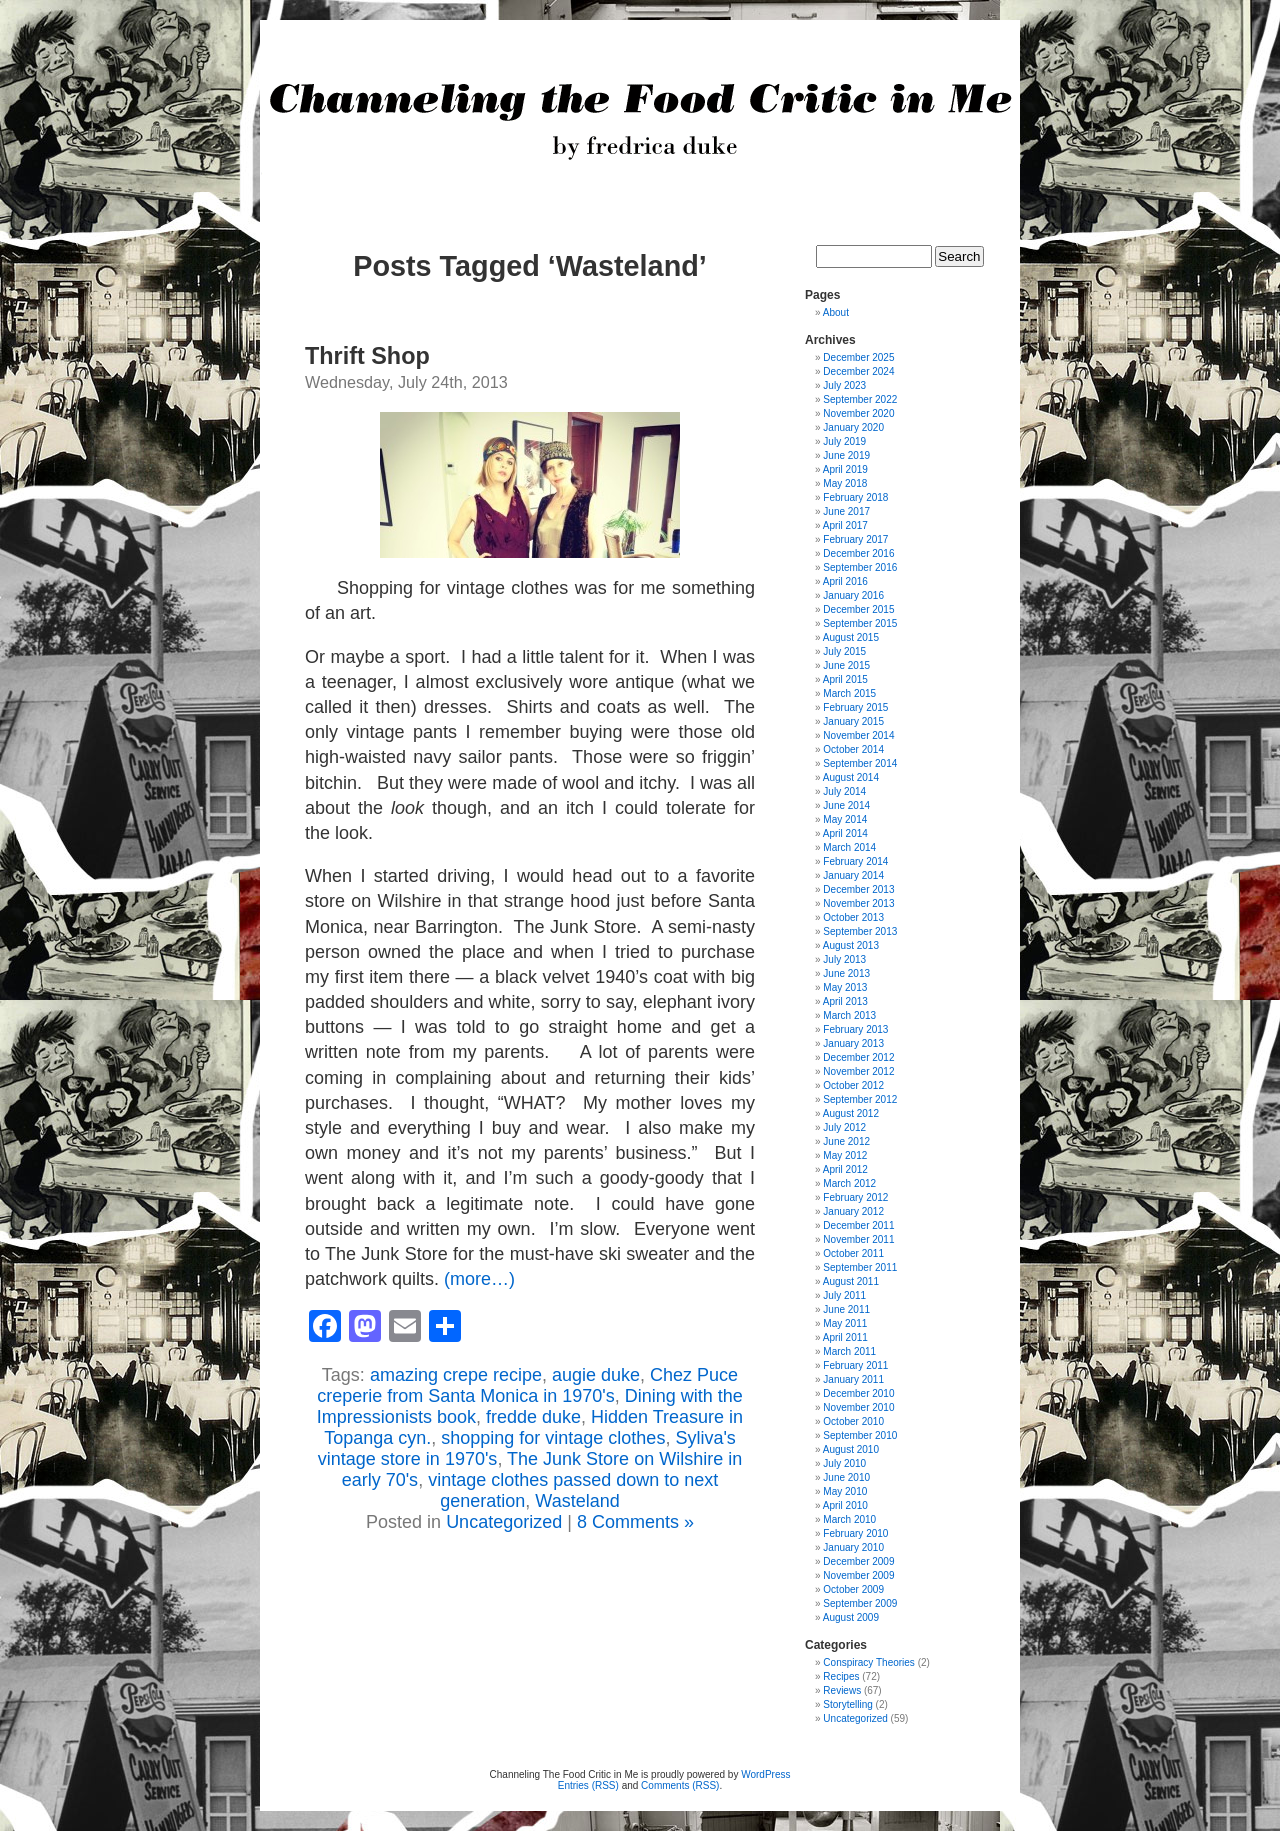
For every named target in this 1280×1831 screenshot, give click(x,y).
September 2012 (860, 1099)
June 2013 (846, 973)
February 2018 (855, 497)
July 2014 (844, 791)
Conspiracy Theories (869, 1662)
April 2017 (845, 525)
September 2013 (860, 931)
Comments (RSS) (680, 1785)
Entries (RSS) (588, 1785)
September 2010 (860, 1435)
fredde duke (533, 1417)
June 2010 (846, 1477)
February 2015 (855, 707)
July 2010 (844, 1463)
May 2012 (845, 1155)
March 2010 (849, 1519)
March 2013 (849, 1015)
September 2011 (860, 1267)
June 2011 (846, 1309)
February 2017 (855, 539)
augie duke (596, 1375)
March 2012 (849, 1183)
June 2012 (846, 1141)
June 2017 (846, 511)
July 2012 (844, 1127)
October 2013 (853, 917)
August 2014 (851, 777)
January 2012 (853, 1211)
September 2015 (860, 623)
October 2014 (853, 749)
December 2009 (858, 1561)
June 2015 (846, 665)
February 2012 (855, 1197)
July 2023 (844, 385)
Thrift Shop (367, 356)
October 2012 (853, 1085)
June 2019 (846, 455)
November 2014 (858, 735)
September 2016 (860, 567)
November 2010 (858, 1407)
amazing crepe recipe (456, 1375)
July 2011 (844, 1295)
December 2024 (858, 371)
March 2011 (849, 1351)
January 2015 (853, 721)
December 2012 (858, 1057)
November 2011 (858, 1239)
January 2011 (853, 1379)
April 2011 (845, 1337)
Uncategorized (504, 1522)
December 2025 (858, 357)
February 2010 (855, 1533)
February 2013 (855, 1029)
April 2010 (845, 1505)
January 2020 (853, 427)
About (836, 312)
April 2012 (845, 1169)
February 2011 (855, 1365)
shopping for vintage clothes (553, 1438)
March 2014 (849, 847)
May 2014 (845, 819)
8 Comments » (635, 1522)
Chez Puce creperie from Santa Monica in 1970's (527, 1385)
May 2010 (845, 1491)
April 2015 (845, 679)
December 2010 (858, 1393)
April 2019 (845, 469)
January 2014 (853, 875)
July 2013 (844, 959)
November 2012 (858, 1071)
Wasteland (577, 1501)
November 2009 (858, 1575)
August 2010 (851, 1449)
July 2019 (844, 441)
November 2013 (858, 903)
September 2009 (860, 1603)
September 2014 (860, 763)
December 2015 (858, 609)
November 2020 (858, 413)
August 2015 (851, 637)
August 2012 (851, 1113)
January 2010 (853, 1547)
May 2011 (845, 1323)
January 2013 (853, 1043)
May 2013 (845, 987)
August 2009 (851, 1617)
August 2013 (851, 945)
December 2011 (858, 1225)
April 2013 (845, 1001)
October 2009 (853, 1589)
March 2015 (849, 693)
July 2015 (844, 651)
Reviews (842, 1690)
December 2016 (858, 553)
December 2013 (858, 889)
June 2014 (846, 805)
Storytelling (847, 1704)
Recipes (841, 1676)
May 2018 (845, 483)
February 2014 (855, 861)
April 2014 (845, 833)
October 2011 (853, 1253)
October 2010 (853, 1421)
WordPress (765, 1774)
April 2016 (845, 581)
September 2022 (860, 399)
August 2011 (851, 1281)
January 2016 (853, 595)
